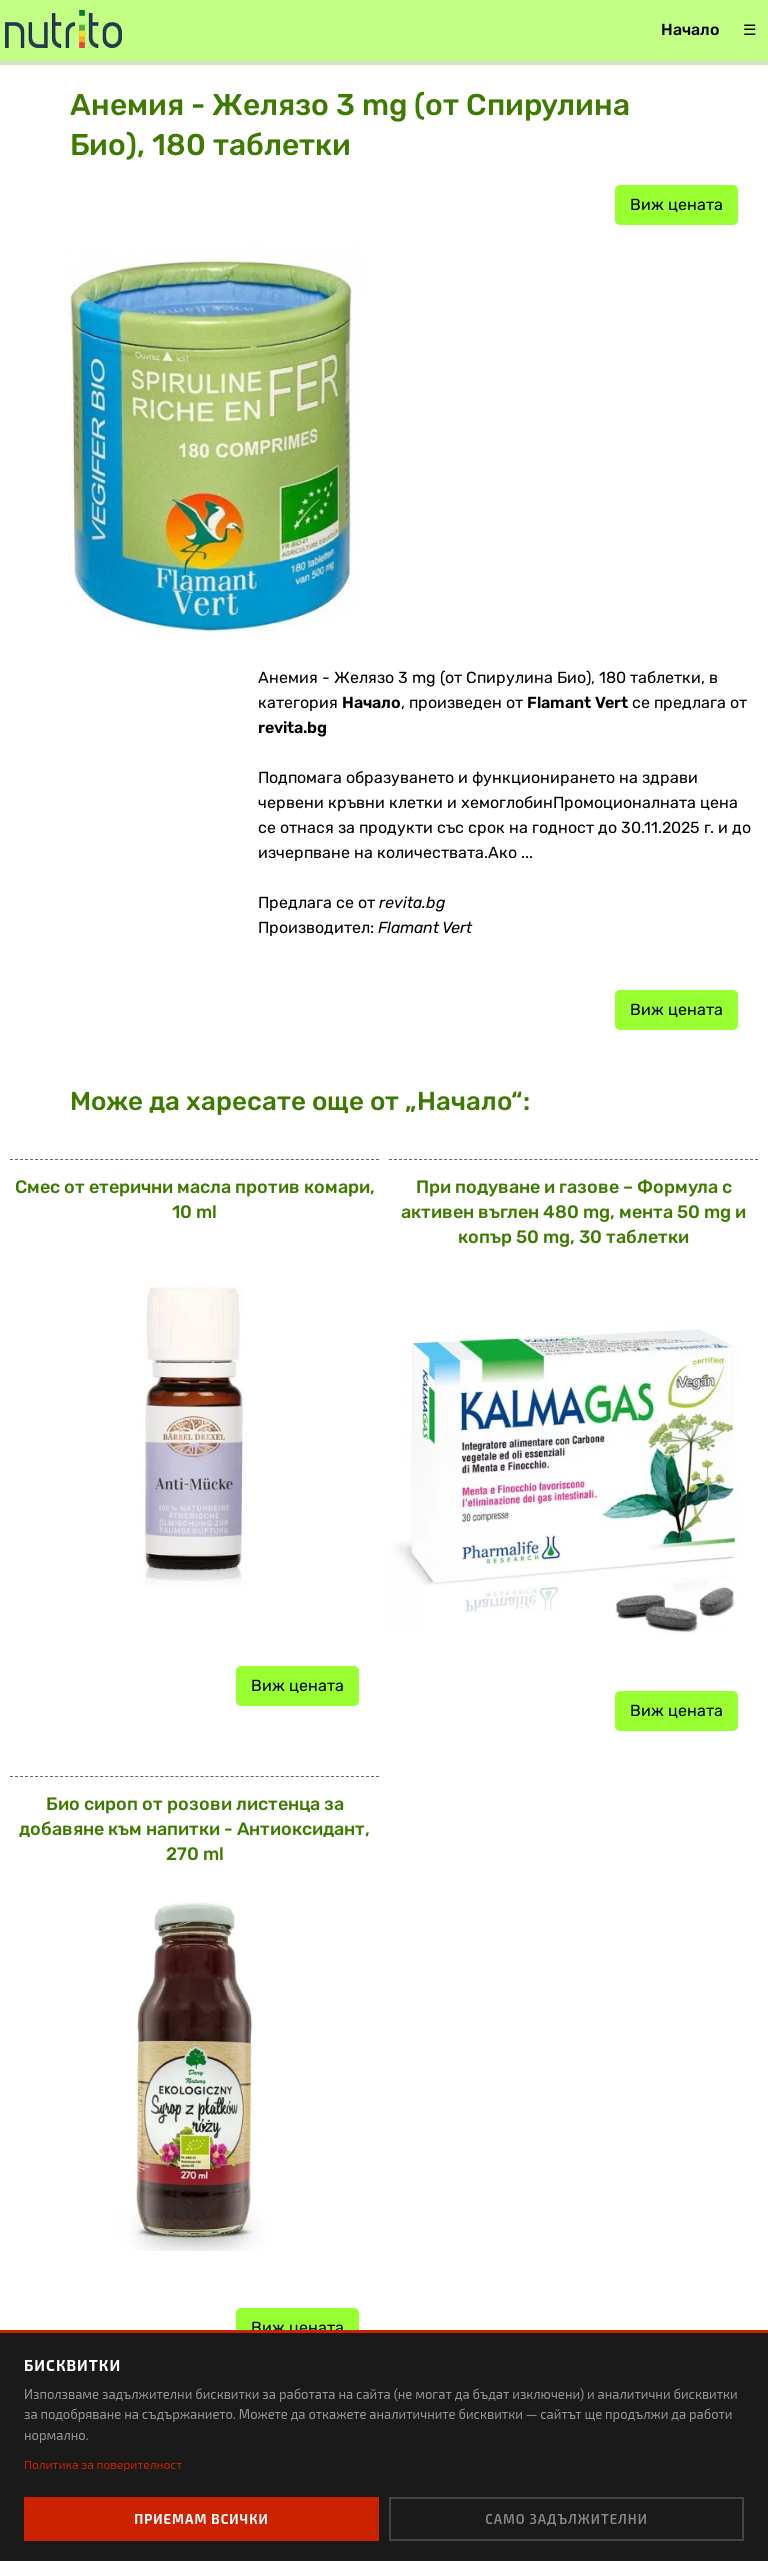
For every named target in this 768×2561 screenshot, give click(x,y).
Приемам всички (201, 2519)
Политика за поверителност (103, 2464)
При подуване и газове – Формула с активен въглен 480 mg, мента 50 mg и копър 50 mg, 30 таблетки (573, 1212)
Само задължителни (566, 2519)
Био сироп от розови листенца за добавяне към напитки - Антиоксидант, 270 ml (194, 1829)
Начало (690, 29)
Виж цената (676, 204)
